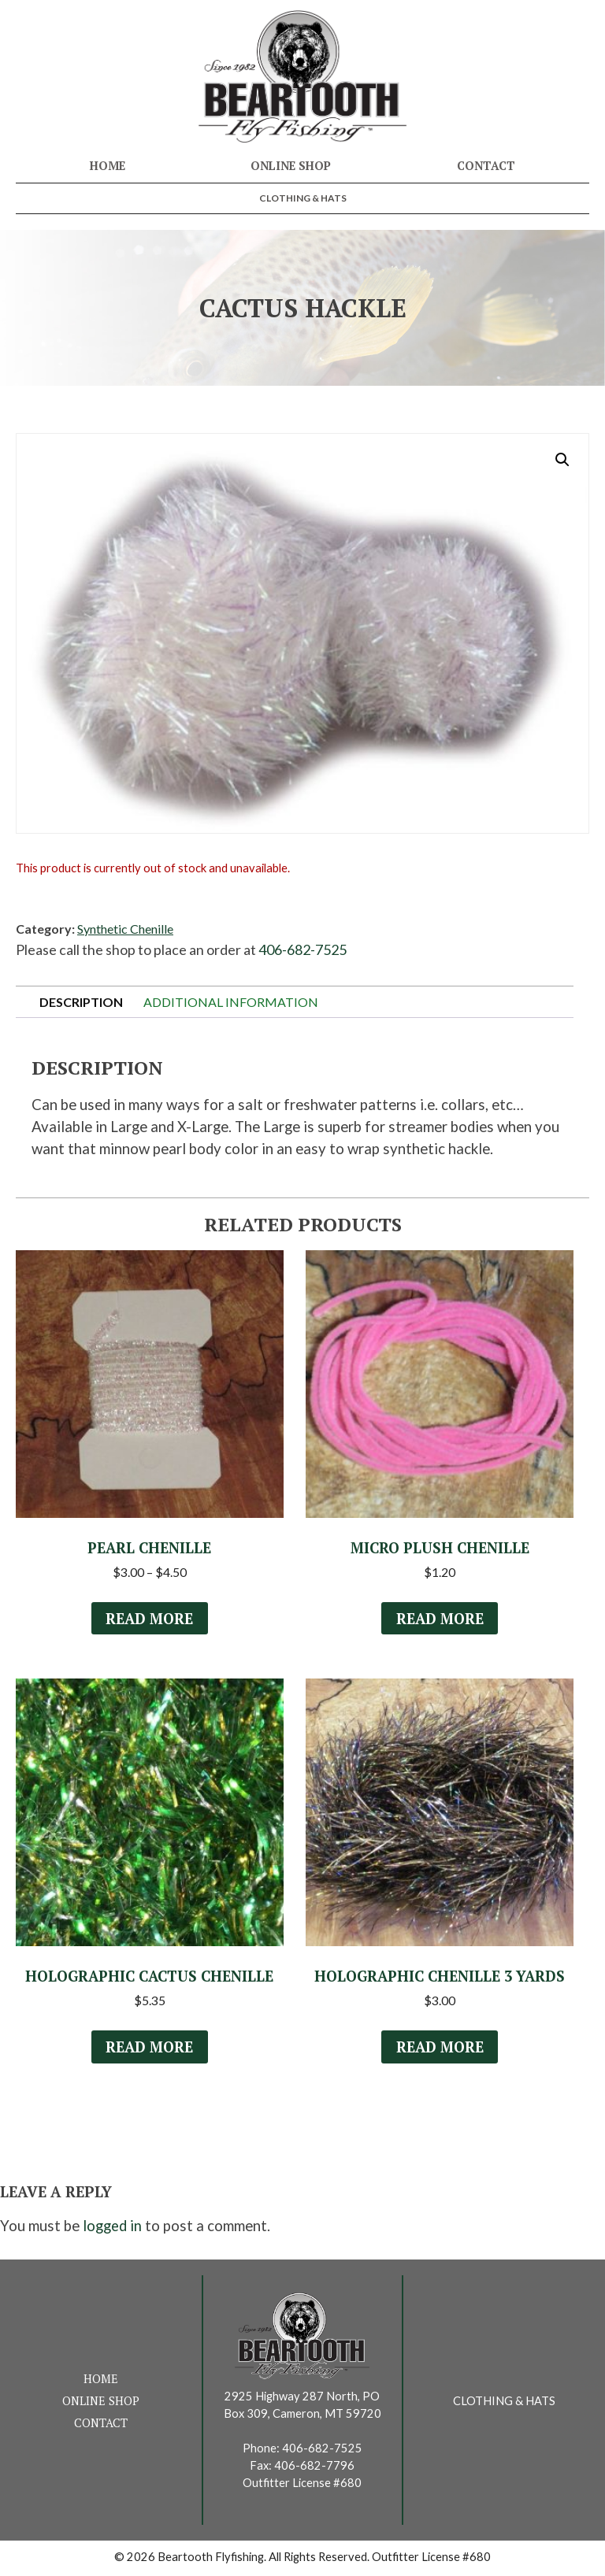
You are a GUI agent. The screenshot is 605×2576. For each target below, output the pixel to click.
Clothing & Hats (303, 198)
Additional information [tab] (230, 1001)
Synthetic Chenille (125, 928)
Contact (486, 165)
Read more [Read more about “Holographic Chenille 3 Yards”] (439, 2049)
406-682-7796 (314, 2467)
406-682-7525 (302, 949)
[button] (562, 460)
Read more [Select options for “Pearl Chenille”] (150, 1619)
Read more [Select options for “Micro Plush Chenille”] (439, 1619)
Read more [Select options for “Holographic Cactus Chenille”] (150, 2049)
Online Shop (291, 165)
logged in (112, 2228)
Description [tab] (81, 1001)
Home (107, 165)
